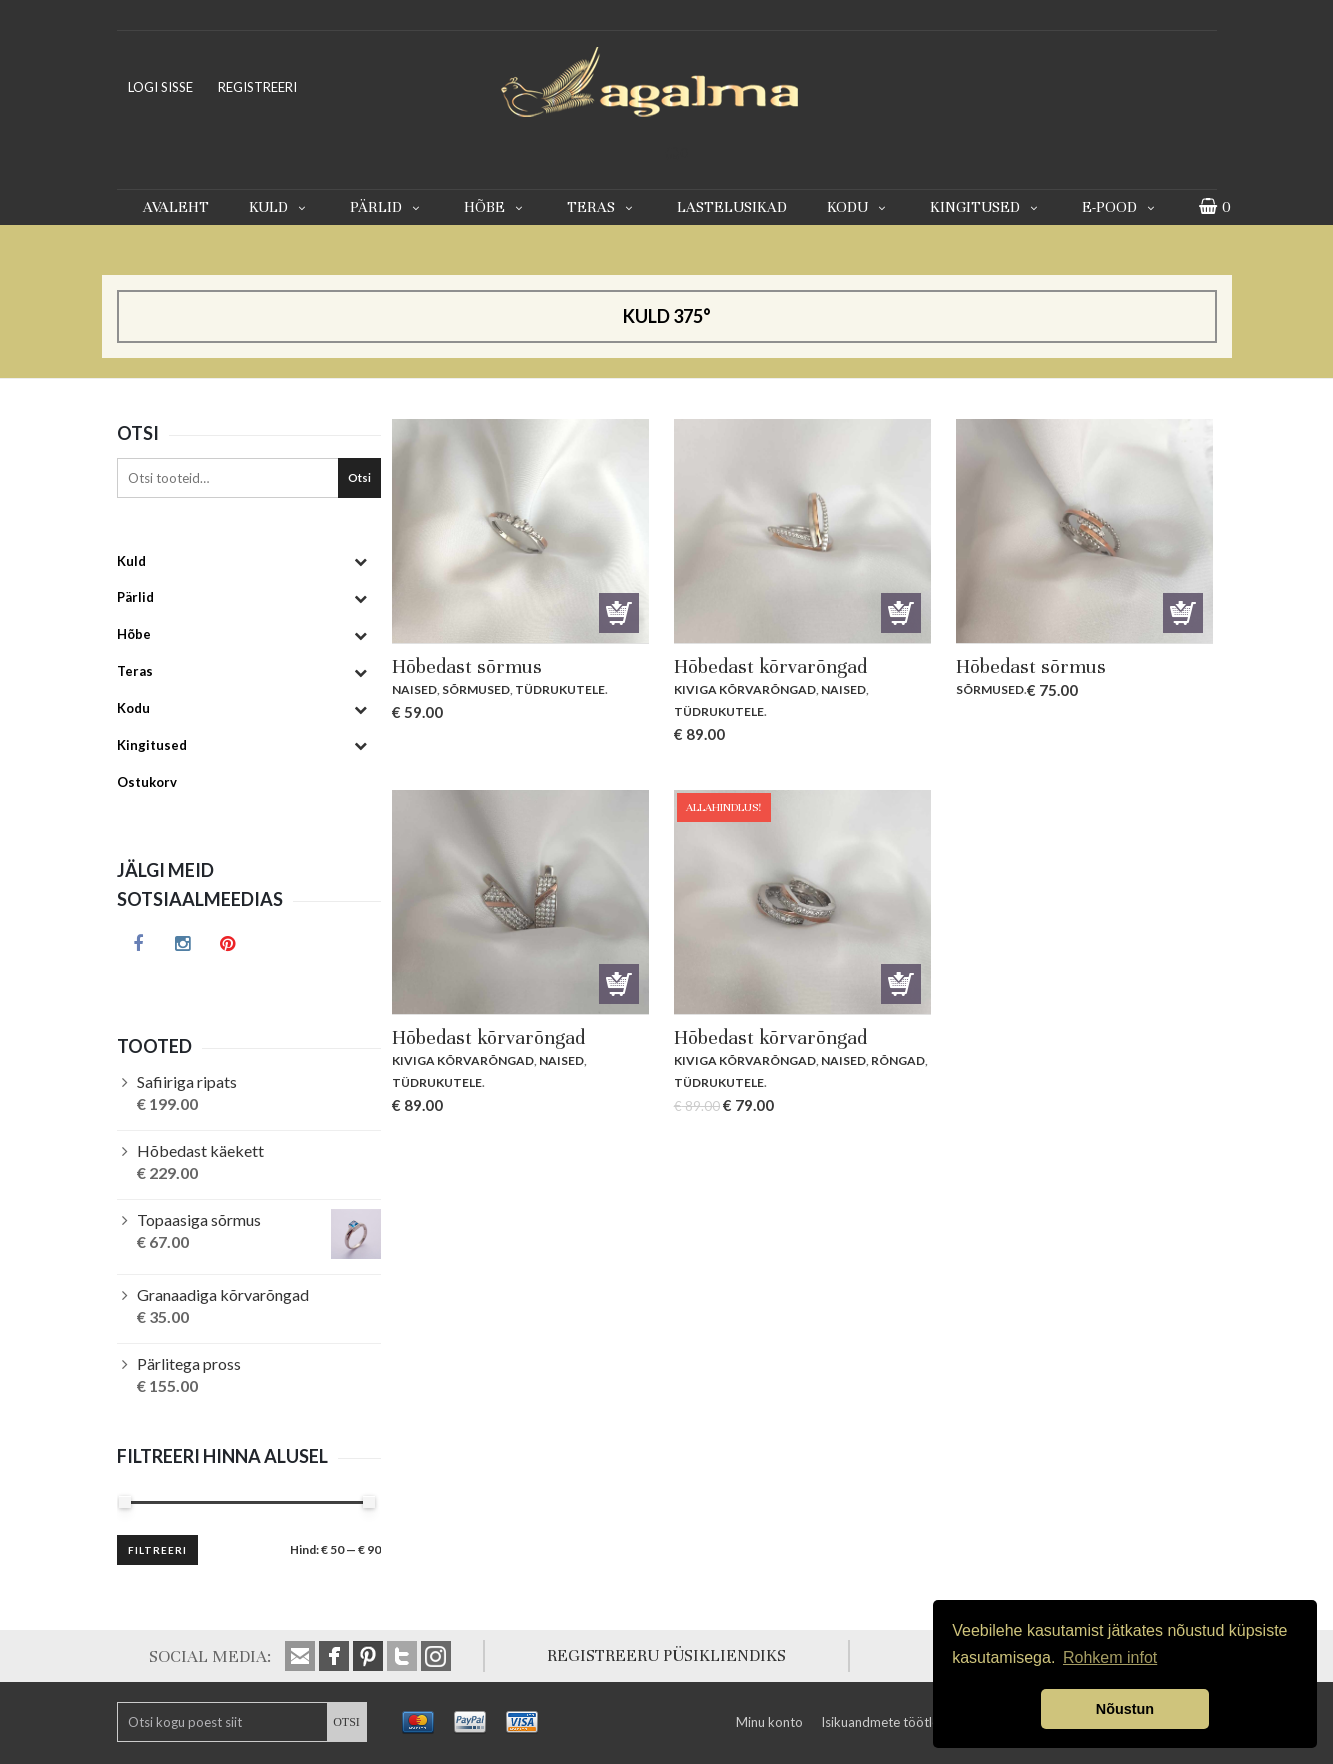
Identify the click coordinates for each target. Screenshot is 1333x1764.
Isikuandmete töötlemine (894, 1722)
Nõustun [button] (1125, 1709)
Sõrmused (476, 689)
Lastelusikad (732, 207)
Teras (602, 207)
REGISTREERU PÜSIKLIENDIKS (666, 1655)
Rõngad (898, 1060)
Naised (414, 689)
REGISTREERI (257, 87)
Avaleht (176, 207)
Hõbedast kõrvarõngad (770, 666)
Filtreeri (157, 1550)
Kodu (858, 207)
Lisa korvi (901, 613)
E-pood (1120, 207)
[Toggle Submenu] (361, 561)
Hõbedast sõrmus (467, 666)
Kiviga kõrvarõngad (745, 689)
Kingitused (986, 207)
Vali (619, 613)
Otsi (359, 477)
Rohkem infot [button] (1110, 1657)
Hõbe (495, 207)
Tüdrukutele (560, 689)
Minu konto (769, 1722)
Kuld (279, 207)
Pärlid (387, 207)
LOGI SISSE (160, 87)
